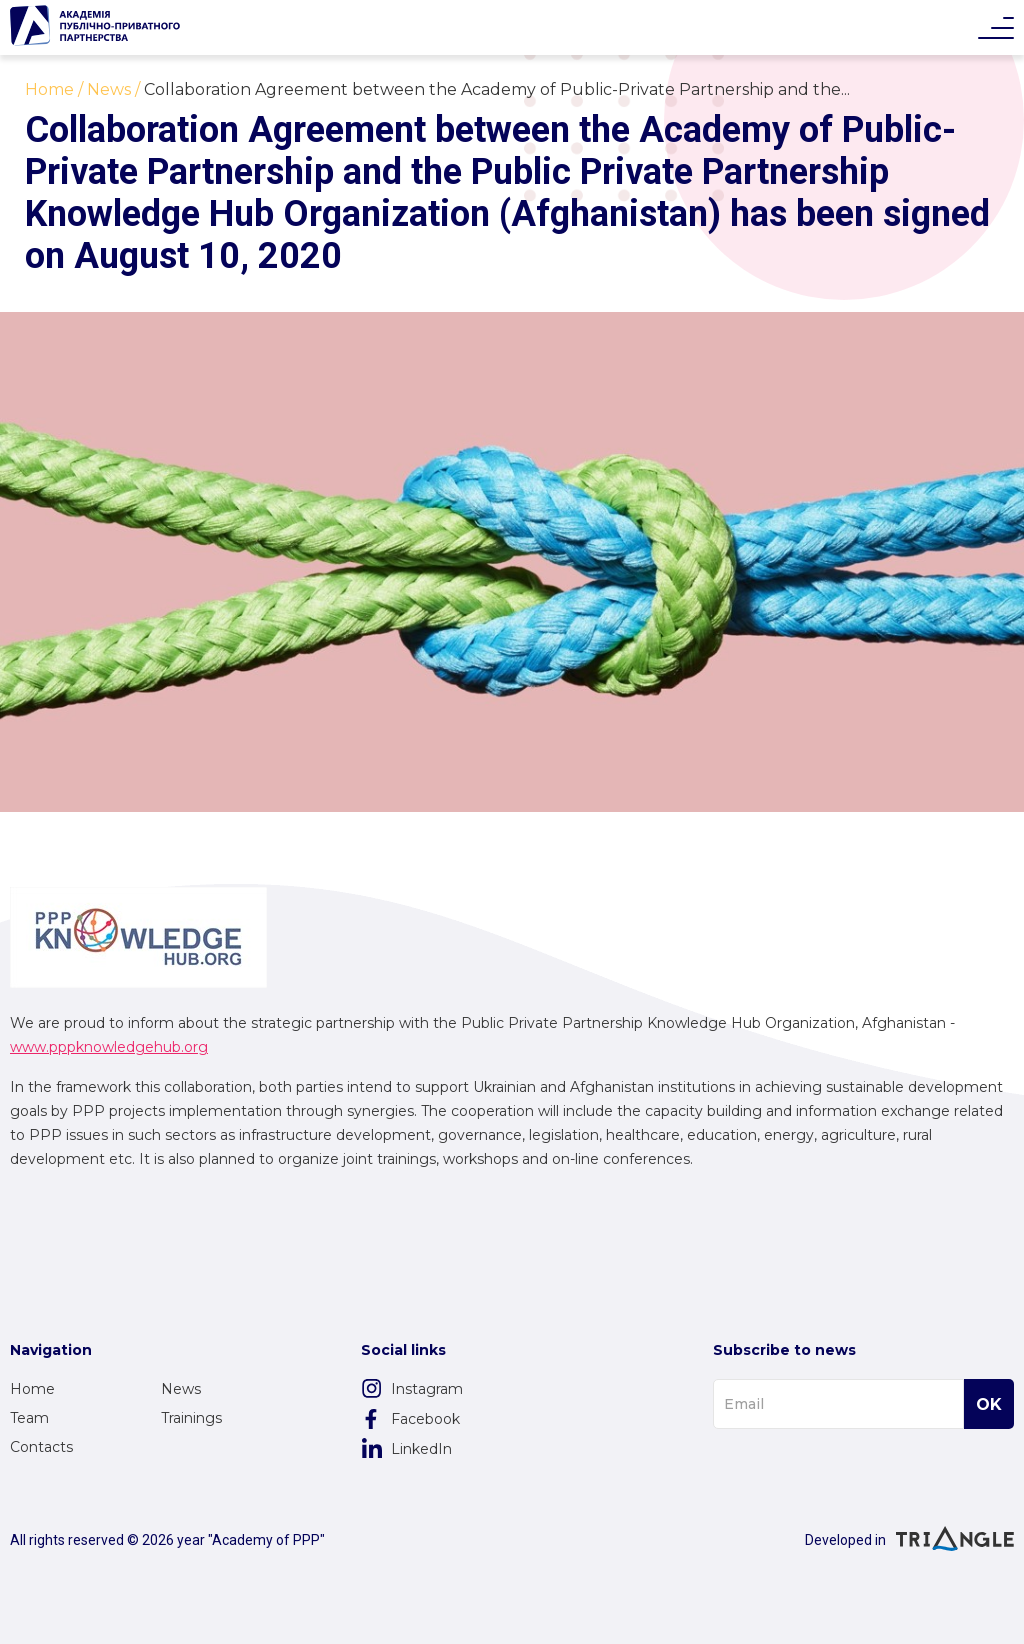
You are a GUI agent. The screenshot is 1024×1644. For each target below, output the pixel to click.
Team (29, 1418)
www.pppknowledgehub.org (109, 1047)
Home (32, 1389)
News (181, 1389)
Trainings (191, 1418)
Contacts (41, 1447)
